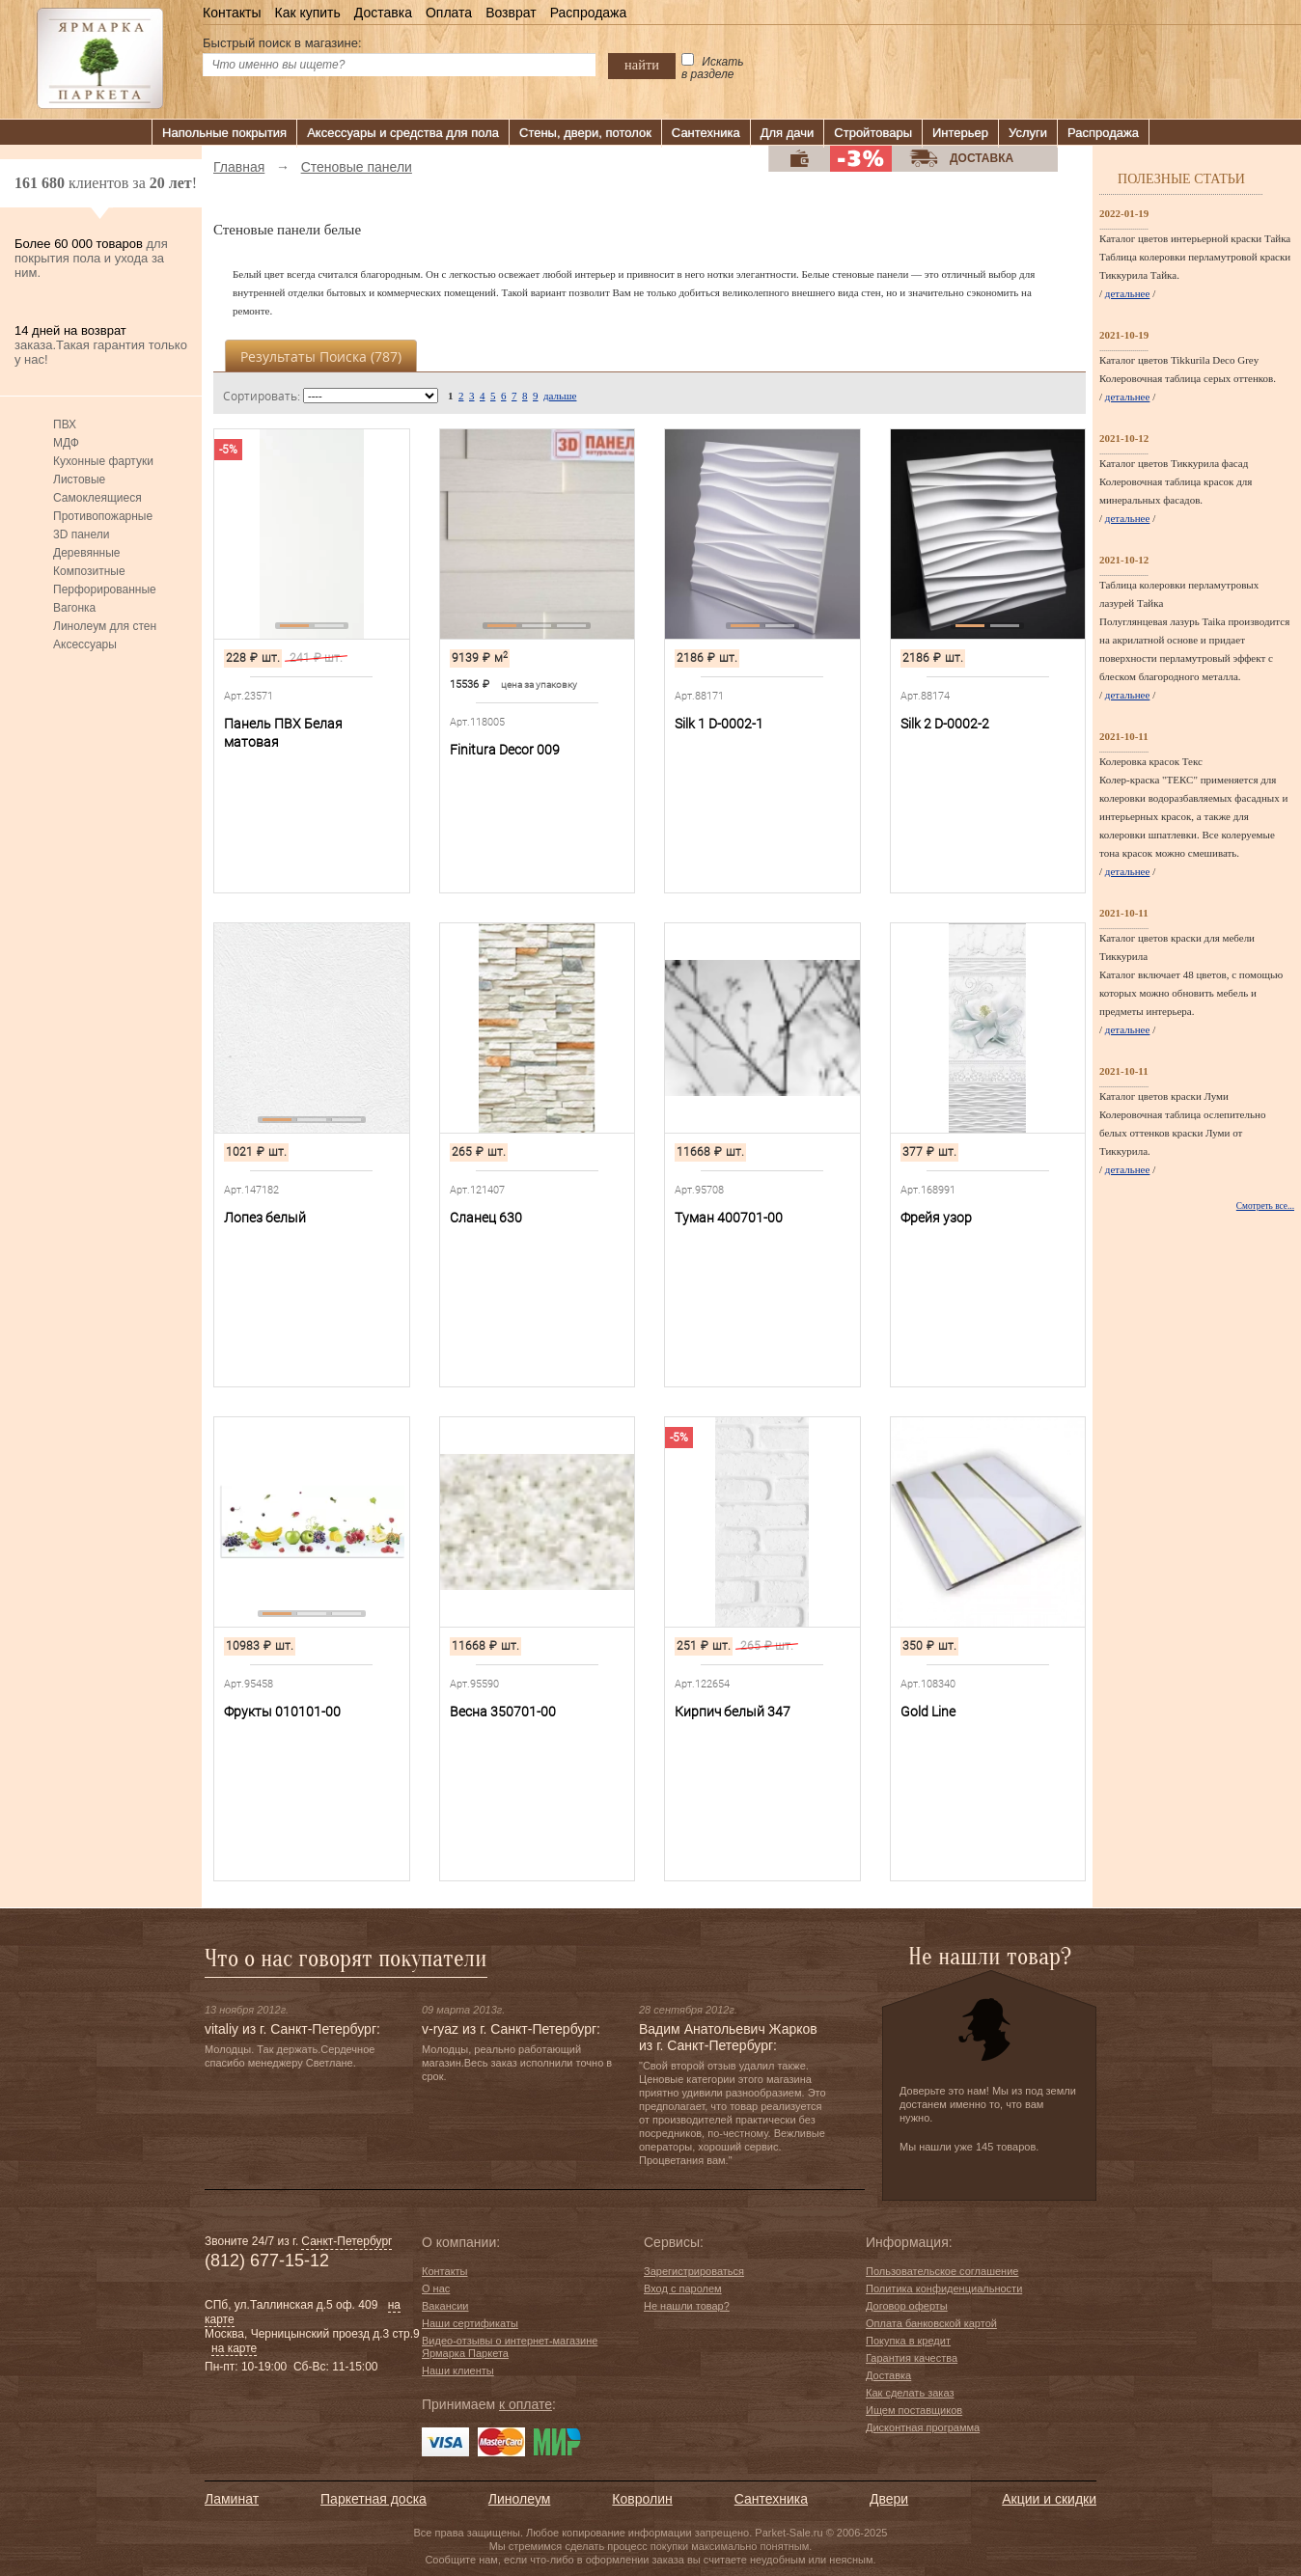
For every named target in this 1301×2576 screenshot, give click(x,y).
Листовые (79, 479)
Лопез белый (265, 1217)
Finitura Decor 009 (505, 749)
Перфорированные (104, 589)
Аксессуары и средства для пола (403, 132)
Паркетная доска (373, 2499)
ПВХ (64, 424)
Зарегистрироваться (694, 2271)
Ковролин (642, 2499)
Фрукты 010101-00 (282, 1711)
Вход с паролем (683, 2288)
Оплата (449, 12)
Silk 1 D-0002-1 (719, 723)
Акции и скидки (1049, 2499)
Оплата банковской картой (931, 2323)
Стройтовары (873, 132)
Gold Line (927, 1711)
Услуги (1028, 132)
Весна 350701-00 (503, 1711)
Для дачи (788, 132)
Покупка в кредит (908, 2340)
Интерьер (960, 132)
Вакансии (445, 2306)
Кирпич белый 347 (732, 1711)
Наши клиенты (458, 2370)
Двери (889, 2499)
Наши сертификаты (470, 2323)
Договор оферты (907, 2306)
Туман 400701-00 (729, 1217)
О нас (436, 2288)
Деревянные (86, 553)
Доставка (383, 12)
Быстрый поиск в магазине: (282, 43)
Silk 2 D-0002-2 (944, 723)
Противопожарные (102, 516)
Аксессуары (85, 644)
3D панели (81, 534)
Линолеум (519, 2499)
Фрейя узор (936, 1217)
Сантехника (706, 132)
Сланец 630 (486, 1217)
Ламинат (232, 2499)
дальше (559, 395)
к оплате (525, 2404)
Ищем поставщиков (914, 2410)
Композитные (89, 571)
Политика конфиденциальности (944, 2288)
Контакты (232, 12)
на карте (234, 2348)
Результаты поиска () (320, 356)
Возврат (511, 12)
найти (641, 64)
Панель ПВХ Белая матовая (283, 733)
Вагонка (74, 608)
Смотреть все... (1265, 1206)
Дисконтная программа (923, 2427)
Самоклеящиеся (97, 498)
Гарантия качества (911, 2358)
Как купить (307, 12)
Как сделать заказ (910, 2392)
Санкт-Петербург (346, 2241)
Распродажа (588, 12)
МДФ (66, 443)
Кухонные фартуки (103, 461)
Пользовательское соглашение (942, 2271)
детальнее (1127, 293)
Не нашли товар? (687, 2306)
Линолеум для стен (104, 626)
